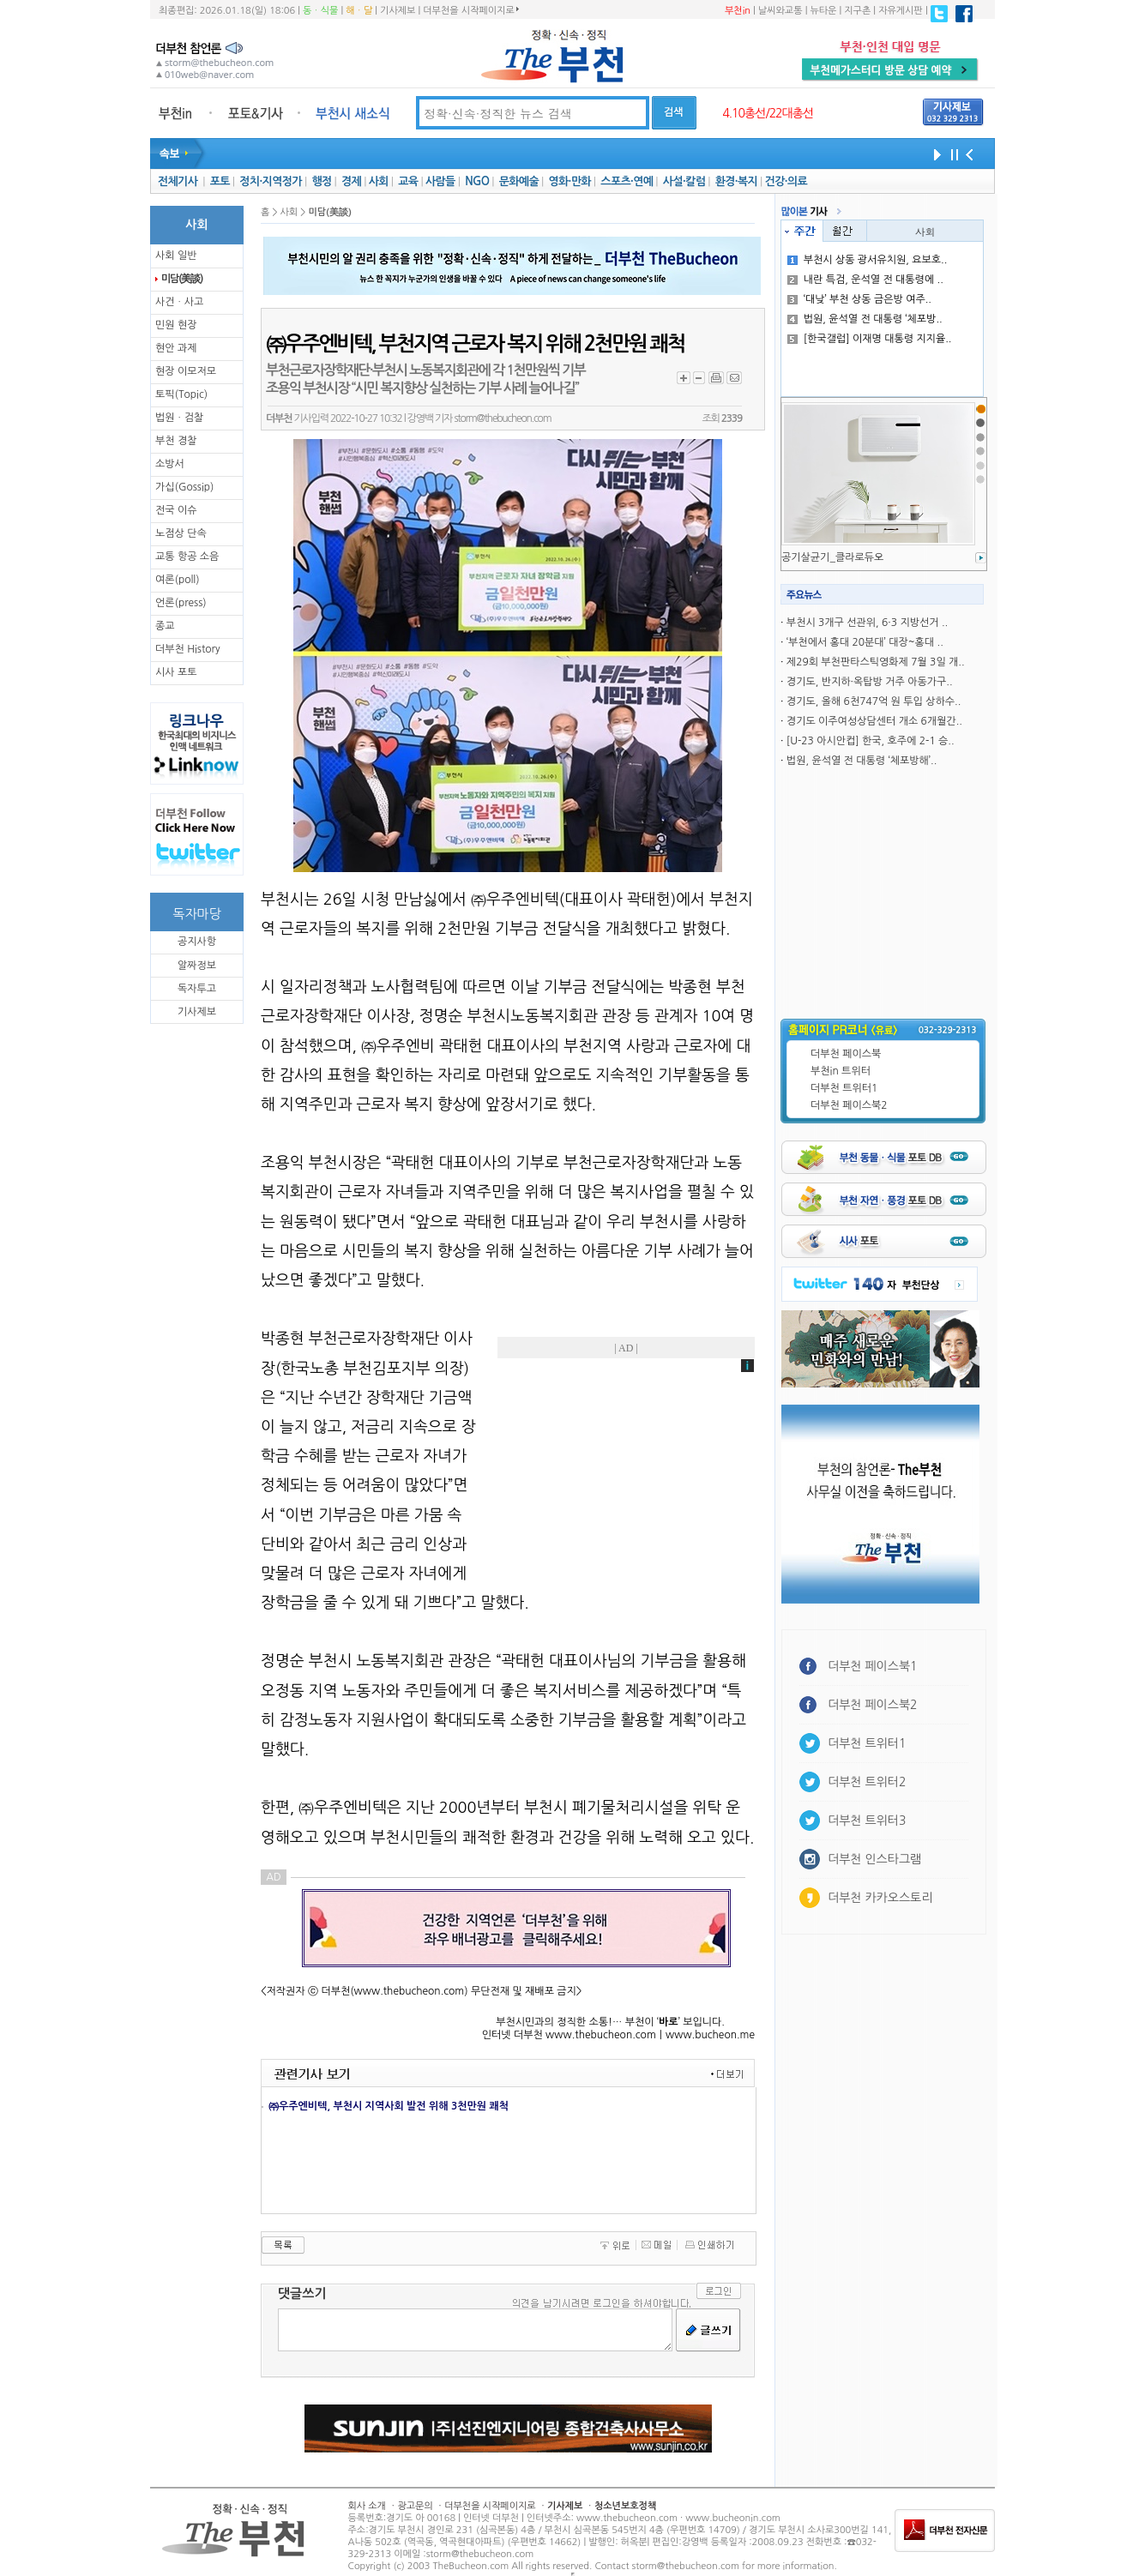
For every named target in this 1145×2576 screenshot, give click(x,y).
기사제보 (397, 10)
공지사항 (197, 941)
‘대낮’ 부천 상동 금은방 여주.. (859, 299)
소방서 (169, 464)
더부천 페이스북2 (849, 1105)
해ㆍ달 (359, 10)
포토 (220, 181)
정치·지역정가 (270, 181)
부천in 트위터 (841, 1071)
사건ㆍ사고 (179, 302)
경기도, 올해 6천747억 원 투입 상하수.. (873, 701)
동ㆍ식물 (320, 10)
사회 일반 (175, 255)
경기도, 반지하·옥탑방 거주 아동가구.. (869, 682)
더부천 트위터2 (867, 1782)
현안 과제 (175, 348)
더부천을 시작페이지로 (470, 10)
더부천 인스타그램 (874, 1859)
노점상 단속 (181, 533)
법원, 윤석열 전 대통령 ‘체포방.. (865, 319)
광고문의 (414, 2506)
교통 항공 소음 (187, 556)
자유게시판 (900, 10)
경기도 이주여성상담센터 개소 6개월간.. (874, 721)
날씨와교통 (780, 10)
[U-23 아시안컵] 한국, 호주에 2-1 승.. (870, 741)
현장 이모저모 (185, 371)
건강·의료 (786, 181)
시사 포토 (175, 672)
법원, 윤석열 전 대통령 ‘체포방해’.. (861, 760)
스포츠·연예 (626, 181)
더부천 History (187, 649)
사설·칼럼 (684, 181)
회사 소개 (367, 2506)
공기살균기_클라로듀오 (832, 557)
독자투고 (197, 989)
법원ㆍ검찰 (179, 417)
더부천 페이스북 (846, 1054)
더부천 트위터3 (867, 1821)
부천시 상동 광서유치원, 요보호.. (867, 260)
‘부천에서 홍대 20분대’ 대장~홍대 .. (864, 642)
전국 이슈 (175, 510)
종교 (165, 626)
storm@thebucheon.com (502, 418)
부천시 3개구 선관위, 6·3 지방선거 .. (867, 622)
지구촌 (857, 10)
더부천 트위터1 (844, 1088)
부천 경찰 (175, 441)
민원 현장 (175, 325)
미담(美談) (181, 279)
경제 (351, 181)
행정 (321, 181)
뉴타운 (823, 10)
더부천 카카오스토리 (880, 1898)
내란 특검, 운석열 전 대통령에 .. (865, 279)
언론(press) (181, 603)
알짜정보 (197, 965)
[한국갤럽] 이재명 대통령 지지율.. (869, 339)
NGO (477, 181)
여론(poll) (177, 580)
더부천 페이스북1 (873, 1666)
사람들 (440, 181)
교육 (408, 181)
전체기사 (177, 181)
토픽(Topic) (181, 394)
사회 (379, 181)
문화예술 (519, 181)
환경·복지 (736, 181)
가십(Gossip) (184, 487)
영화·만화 (569, 181)
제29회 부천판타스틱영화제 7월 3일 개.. (875, 662)
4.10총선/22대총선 (767, 113)
